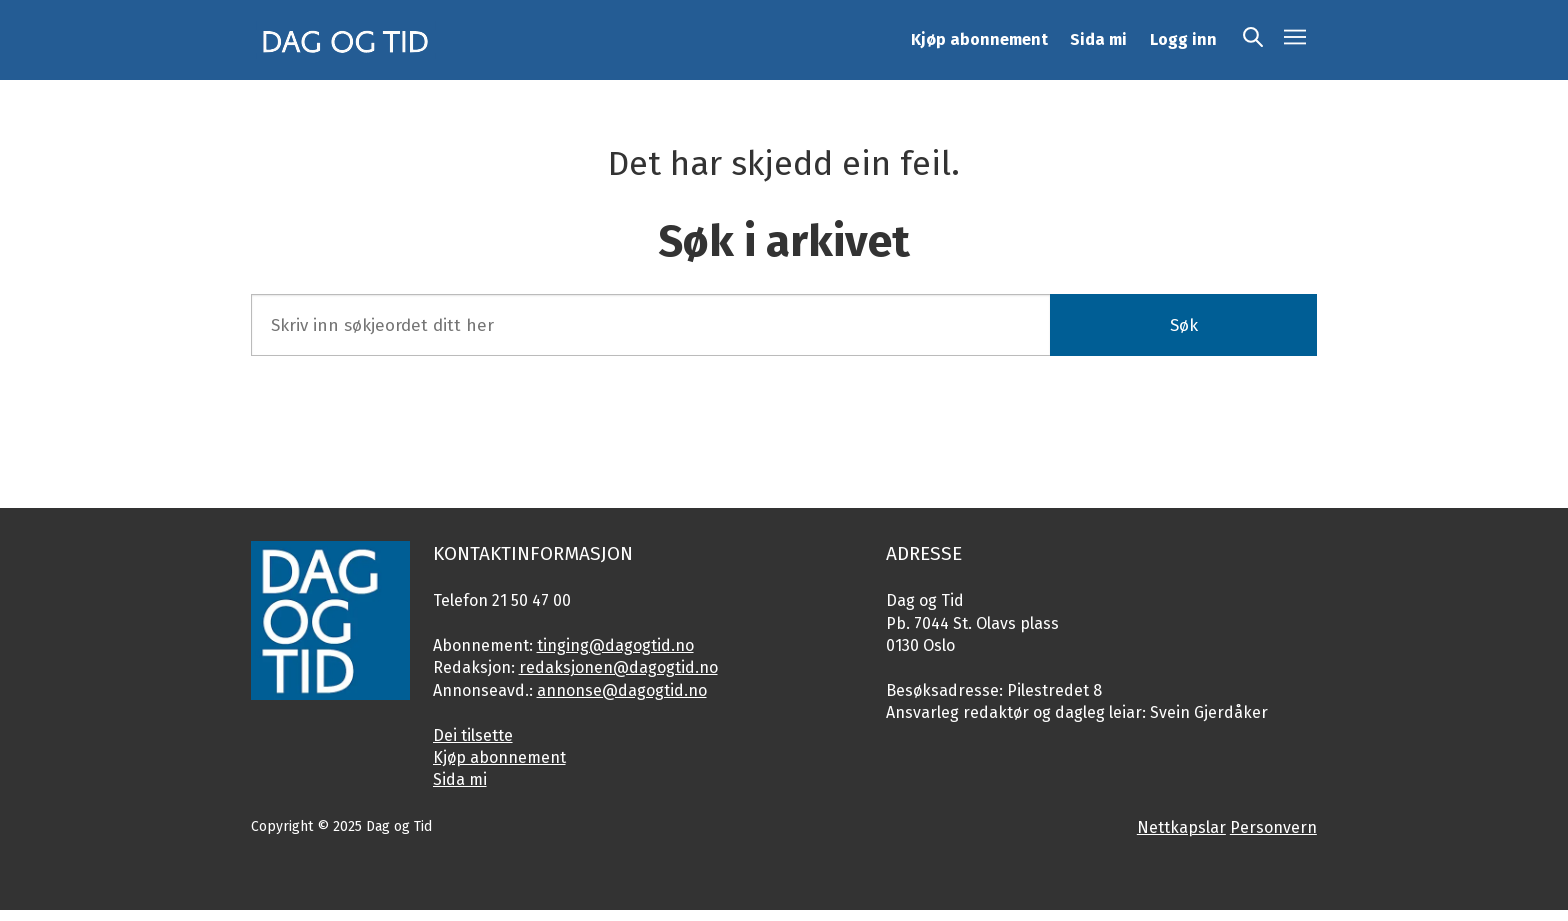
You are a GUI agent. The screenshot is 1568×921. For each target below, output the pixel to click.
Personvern (1273, 827)
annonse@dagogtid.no (622, 690)
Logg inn (1183, 39)
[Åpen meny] (1295, 40)
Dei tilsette (473, 735)
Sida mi (1098, 39)
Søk (1184, 325)
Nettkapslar (1181, 827)
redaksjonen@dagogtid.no (618, 667)
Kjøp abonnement (979, 39)
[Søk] (1253, 40)
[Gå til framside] (346, 40)
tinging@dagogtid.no (615, 645)
